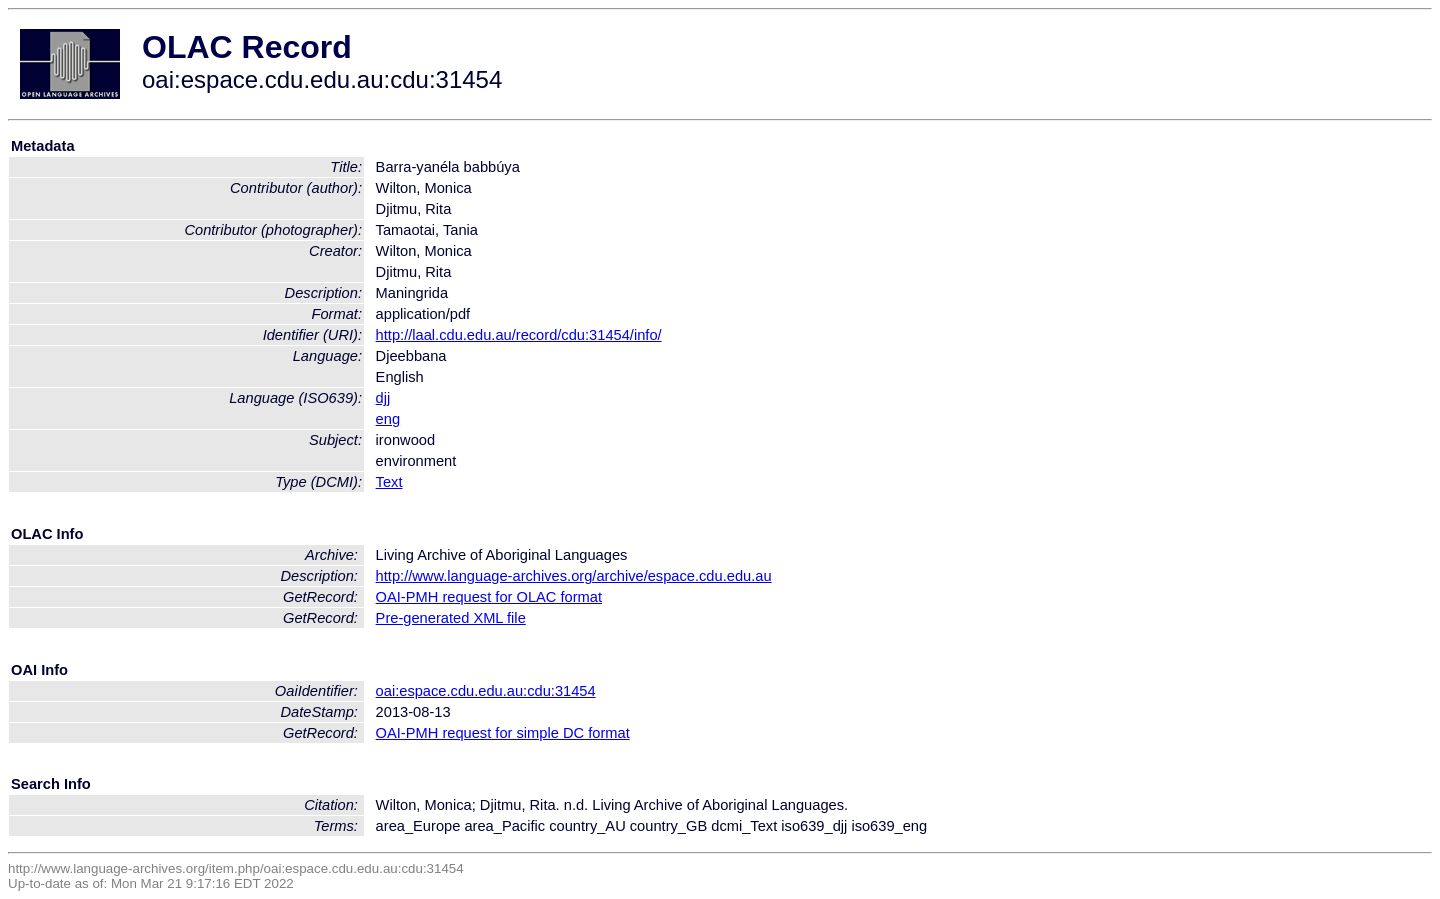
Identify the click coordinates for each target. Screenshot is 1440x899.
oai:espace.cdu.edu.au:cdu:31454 (486, 691)
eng (388, 419)
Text (389, 482)
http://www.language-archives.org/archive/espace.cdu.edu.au (574, 576)
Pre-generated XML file (451, 618)
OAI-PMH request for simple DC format (503, 733)
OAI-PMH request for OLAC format (489, 597)
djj (383, 398)
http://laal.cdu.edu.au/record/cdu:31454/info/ (519, 335)
